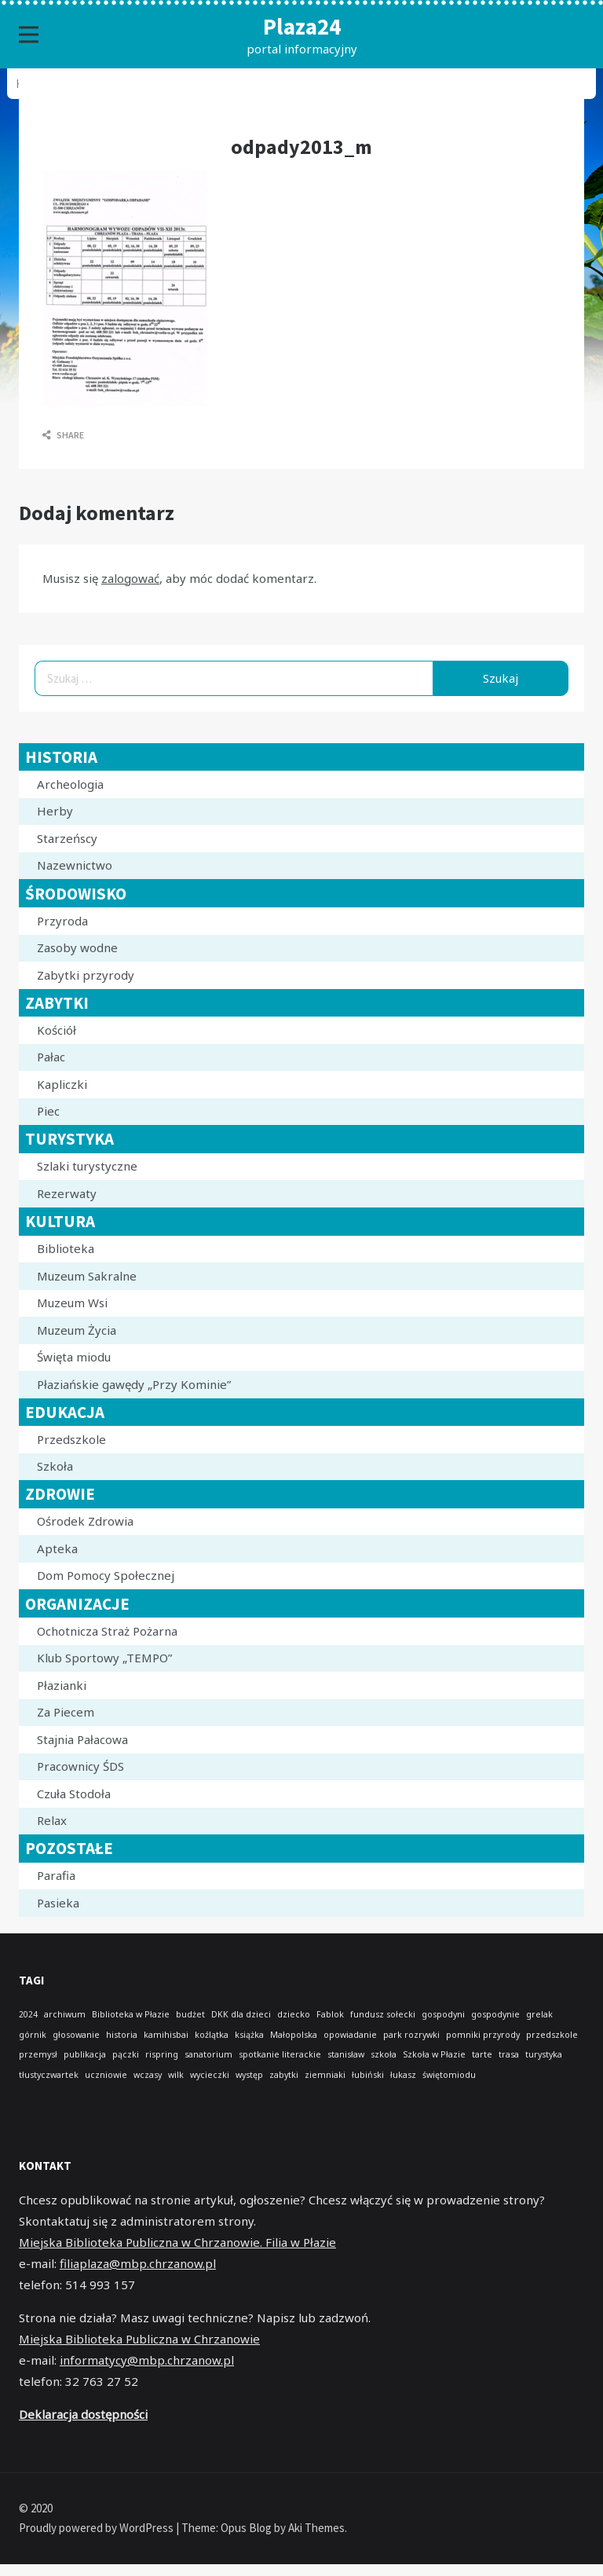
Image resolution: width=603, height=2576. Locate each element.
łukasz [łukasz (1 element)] (403, 2074)
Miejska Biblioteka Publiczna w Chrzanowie (139, 2339)
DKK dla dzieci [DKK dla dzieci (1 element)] (241, 2014)
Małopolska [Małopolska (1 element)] (293, 2034)
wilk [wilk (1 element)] (176, 2074)
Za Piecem (65, 1712)
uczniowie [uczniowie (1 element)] (106, 2074)
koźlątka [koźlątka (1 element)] (211, 2034)
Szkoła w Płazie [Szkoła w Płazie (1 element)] (434, 2054)
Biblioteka (65, 1248)
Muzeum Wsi (72, 1302)
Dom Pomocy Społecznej (105, 1575)
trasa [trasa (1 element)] (509, 2054)
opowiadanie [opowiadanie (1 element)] (350, 2034)
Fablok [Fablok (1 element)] (330, 2014)
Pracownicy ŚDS (80, 1766)
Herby (55, 811)
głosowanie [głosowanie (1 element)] (76, 2034)
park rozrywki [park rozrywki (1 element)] (411, 2034)
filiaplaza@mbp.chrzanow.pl (138, 2263)
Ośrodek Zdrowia (85, 1521)
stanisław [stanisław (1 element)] (345, 2054)
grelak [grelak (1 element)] (539, 2014)
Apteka (57, 1548)
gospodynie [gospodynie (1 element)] (495, 2014)
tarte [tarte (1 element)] (482, 2054)
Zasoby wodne (77, 947)
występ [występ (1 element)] (249, 2074)
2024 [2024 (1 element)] (28, 2014)
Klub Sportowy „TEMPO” (104, 1657)
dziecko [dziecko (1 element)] (293, 2014)
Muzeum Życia (76, 1330)
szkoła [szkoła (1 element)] (384, 2054)
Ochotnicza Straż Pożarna (107, 1631)
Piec (48, 1111)
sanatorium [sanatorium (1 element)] (208, 2054)
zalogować (130, 578)
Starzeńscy (67, 838)
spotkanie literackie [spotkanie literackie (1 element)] (280, 2054)
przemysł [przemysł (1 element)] (38, 2054)
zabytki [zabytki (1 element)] (283, 2074)
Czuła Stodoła (74, 1793)
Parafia (56, 1875)
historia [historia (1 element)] (121, 2034)
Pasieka (58, 1903)
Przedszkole (71, 1439)
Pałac (51, 1056)
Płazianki (61, 1685)
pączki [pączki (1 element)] (125, 2054)
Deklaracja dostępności (83, 2414)
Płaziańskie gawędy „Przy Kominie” (134, 1384)
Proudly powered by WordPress (97, 2527)
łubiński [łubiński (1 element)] (368, 2074)
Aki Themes (316, 2527)
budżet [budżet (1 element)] (190, 2014)
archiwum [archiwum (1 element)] (65, 2014)
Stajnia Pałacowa (82, 1739)
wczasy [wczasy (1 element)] (147, 2074)
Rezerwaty (67, 1193)
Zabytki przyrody (85, 975)
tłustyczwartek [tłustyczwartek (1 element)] (49, 2074)
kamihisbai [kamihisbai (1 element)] (166, 2034)
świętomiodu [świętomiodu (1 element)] (449, 2074)
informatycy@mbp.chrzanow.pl (147, 2360)
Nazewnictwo (74, 865)
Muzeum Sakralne (87, 1276)
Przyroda (62, 921)
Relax (52, 1820)
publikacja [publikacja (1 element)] (85, 2054)
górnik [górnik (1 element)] (32, 2034)
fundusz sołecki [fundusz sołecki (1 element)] (382, 2014)
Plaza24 (302, 26)
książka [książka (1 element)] (249, 2034)
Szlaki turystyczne (87, 1166)
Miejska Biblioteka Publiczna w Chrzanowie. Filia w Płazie (177, 2242)
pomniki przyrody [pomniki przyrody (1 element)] (483, 2034)
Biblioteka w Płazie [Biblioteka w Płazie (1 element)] (131, 2014)
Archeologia (70, 784)
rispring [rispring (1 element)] (161, 2054)
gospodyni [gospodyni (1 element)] (443, 2014)
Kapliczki (62, 1084)
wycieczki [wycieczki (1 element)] (209, 2074)
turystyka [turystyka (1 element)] (543, 2054)
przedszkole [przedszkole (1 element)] (552, 2034)
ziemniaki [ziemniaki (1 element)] (325, 2074)
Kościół (56, 1030)
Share (63, 435)
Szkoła (55, 1466)
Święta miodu (74, 1357)
